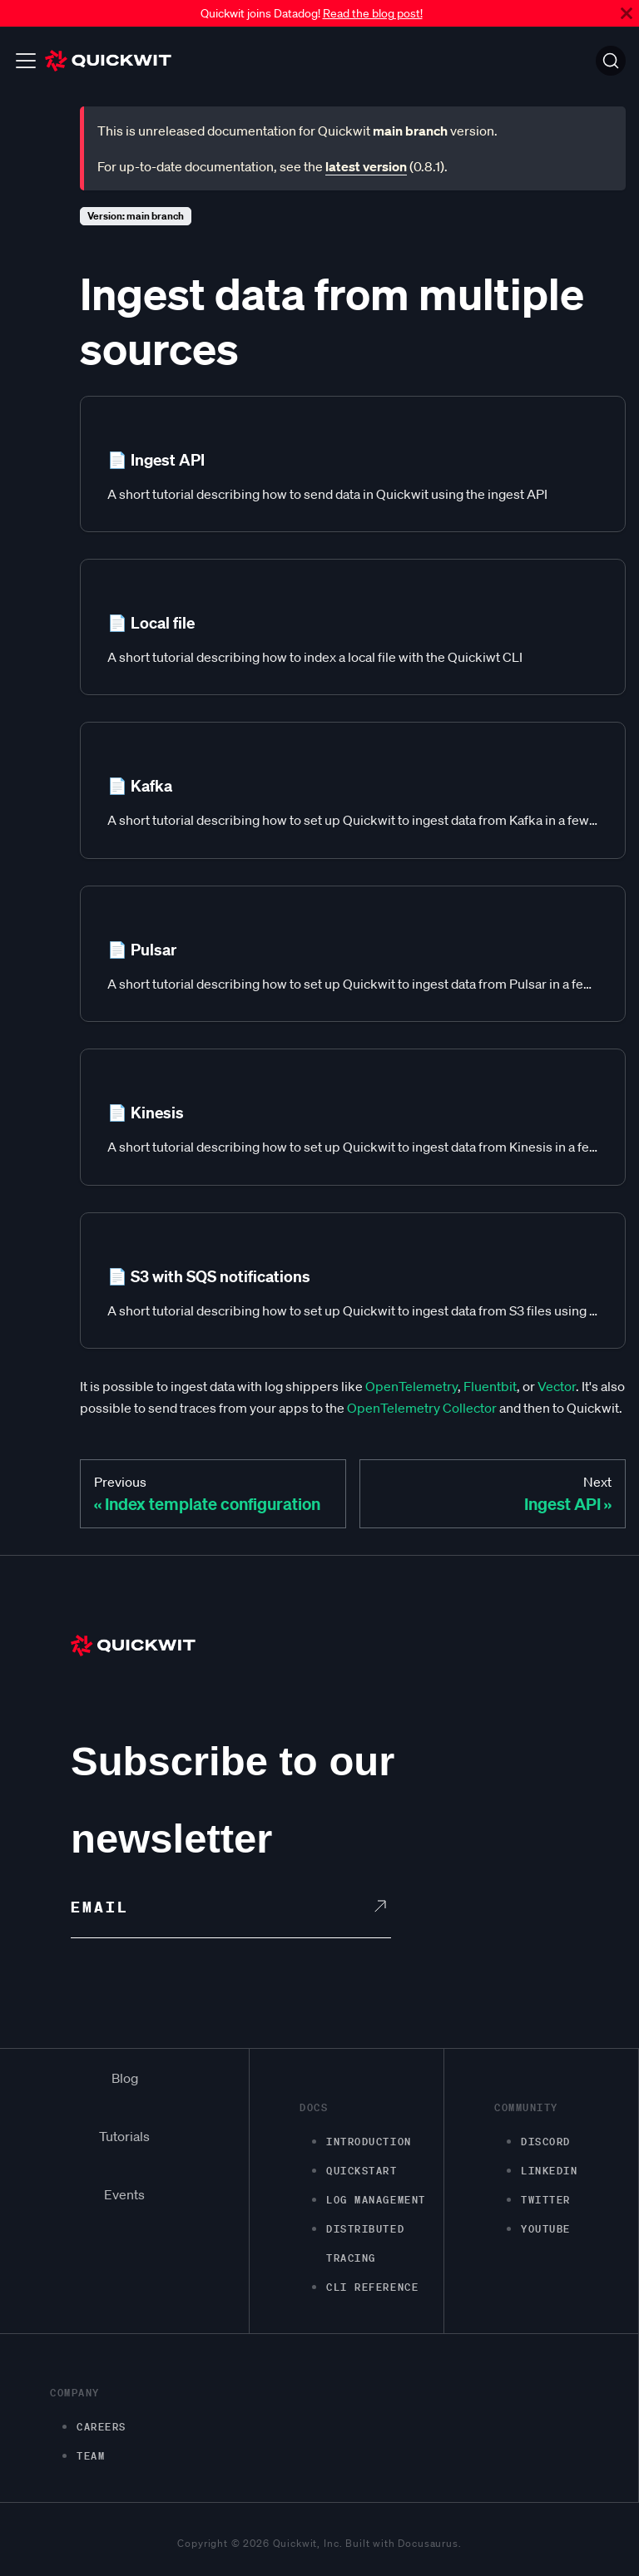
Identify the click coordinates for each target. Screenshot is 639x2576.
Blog (124, 2078)
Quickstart (362, 2171)
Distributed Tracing (365, 2243)
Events (124, 2194)
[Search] (611, 61)
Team (91, 2456)
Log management (376, 2200)
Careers (101, 2427)
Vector (556, 1386)
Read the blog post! (373, 13)
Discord (546, 2141)
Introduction (369, 2141)
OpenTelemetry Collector (422, 1407)
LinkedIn (549, 2171)
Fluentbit (490, 1386)
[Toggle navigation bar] (25, 60)
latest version (366, 166)
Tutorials (124, 2136)
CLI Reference (372, 2287)
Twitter (546, 2200)
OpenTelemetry (411, 1386)
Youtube (546, 2229)
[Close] (626, 13)
